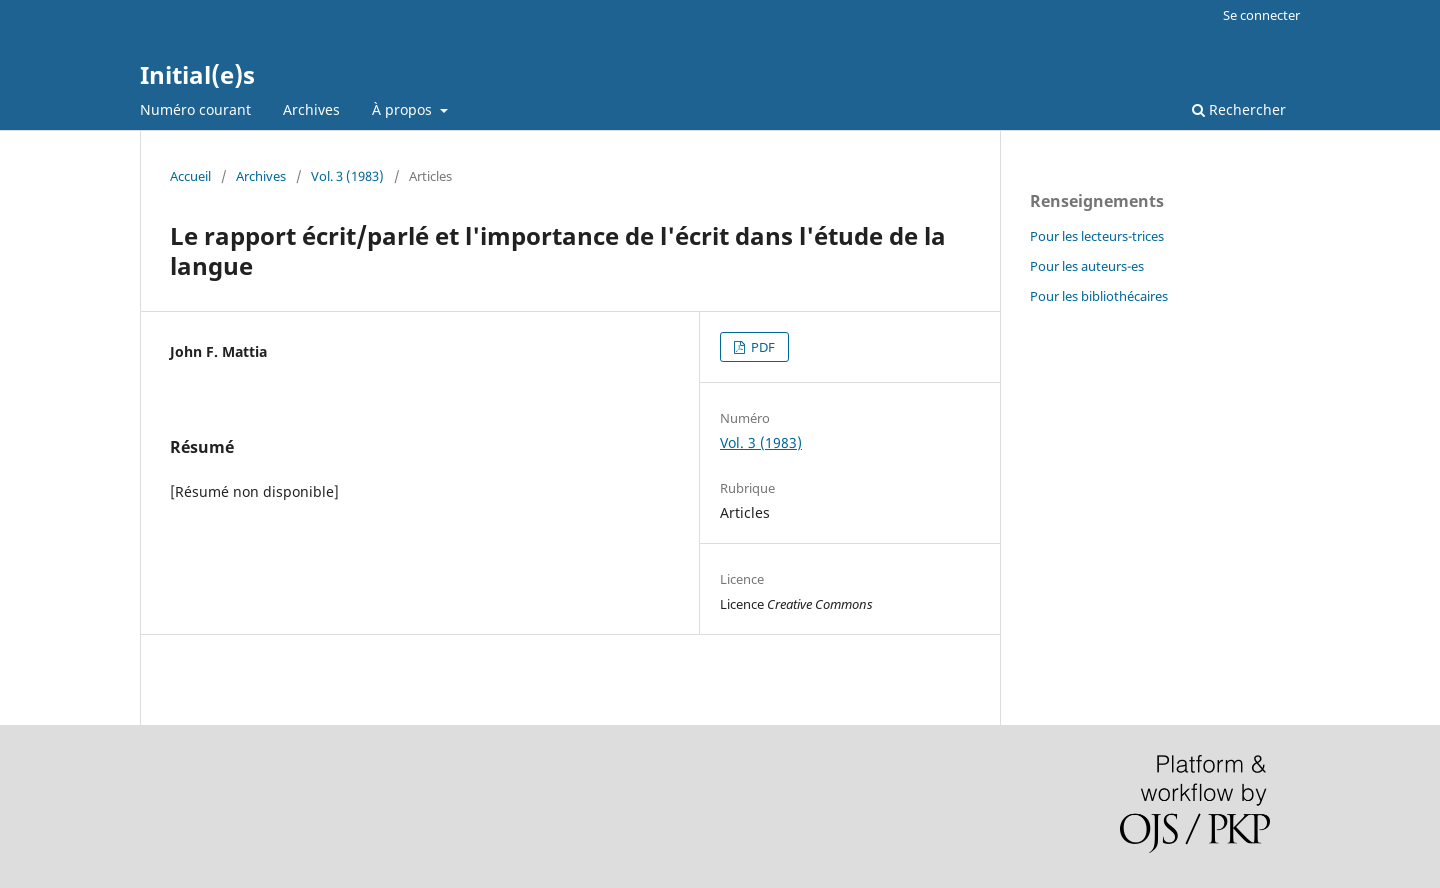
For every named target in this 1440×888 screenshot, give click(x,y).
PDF (761, 347)
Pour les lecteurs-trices (1097, 236)
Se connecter (1261, 15)
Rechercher (1239, 109)
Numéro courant (195, 109)
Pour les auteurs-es (1087, 266)
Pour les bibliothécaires (1099, 296)
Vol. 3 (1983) (347, 176)
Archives (311, 109)
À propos (404, 109)
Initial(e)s (197, 74)
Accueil (190, 176)
